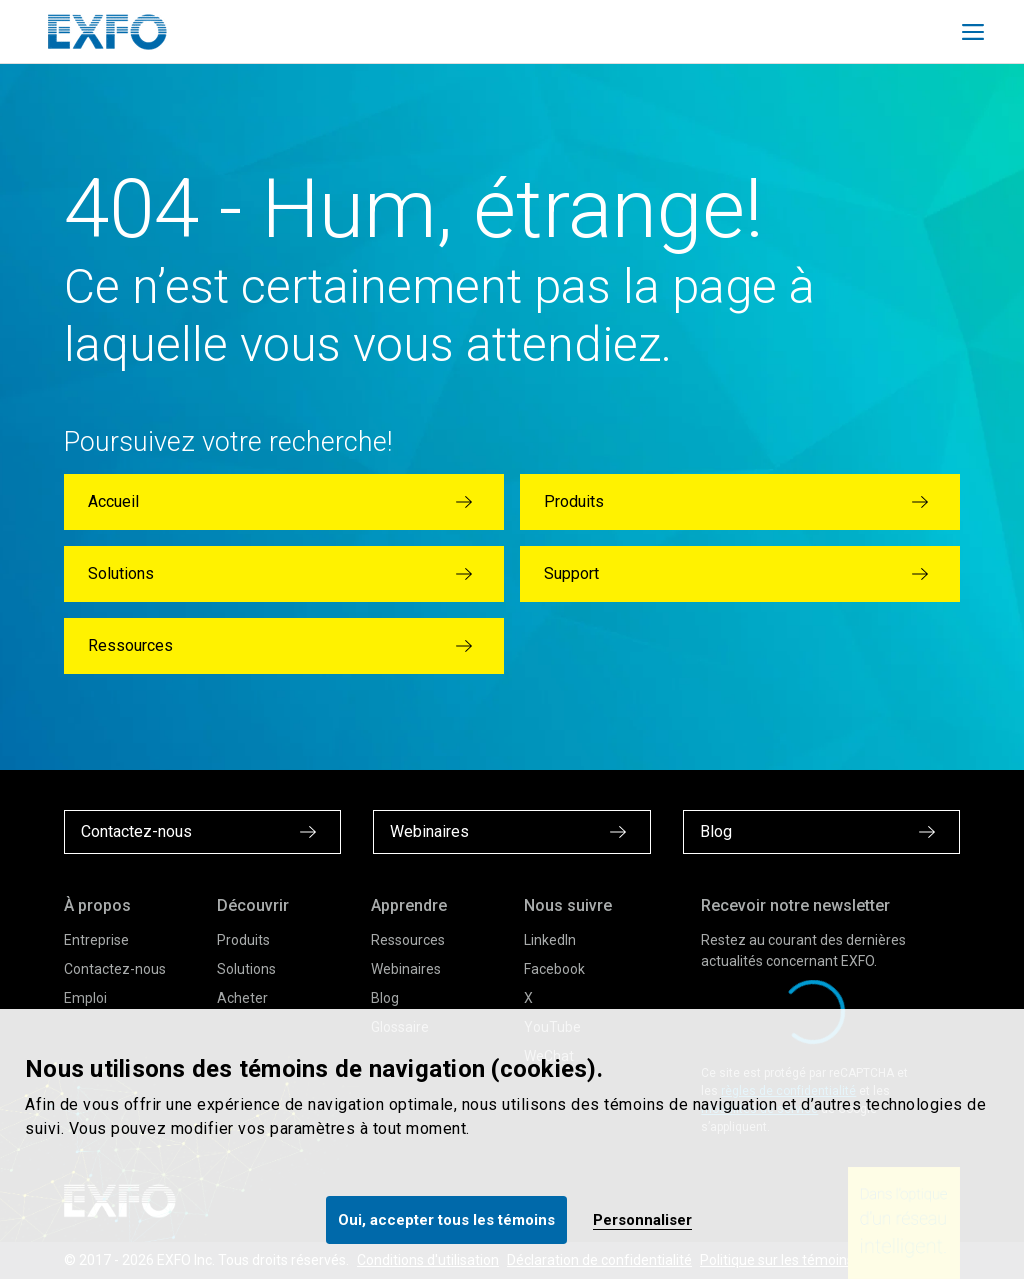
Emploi (85, 998)
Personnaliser (642, 1220)
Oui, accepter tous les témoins (446, 1220)
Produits (243, 940)
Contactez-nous (115, 969)
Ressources (408, 940)
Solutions (246, 969)
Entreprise (96, 940)
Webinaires (406, 969)
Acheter (242, 998)
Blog (385, 998)
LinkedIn (550, 940)
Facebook (554, 969)
